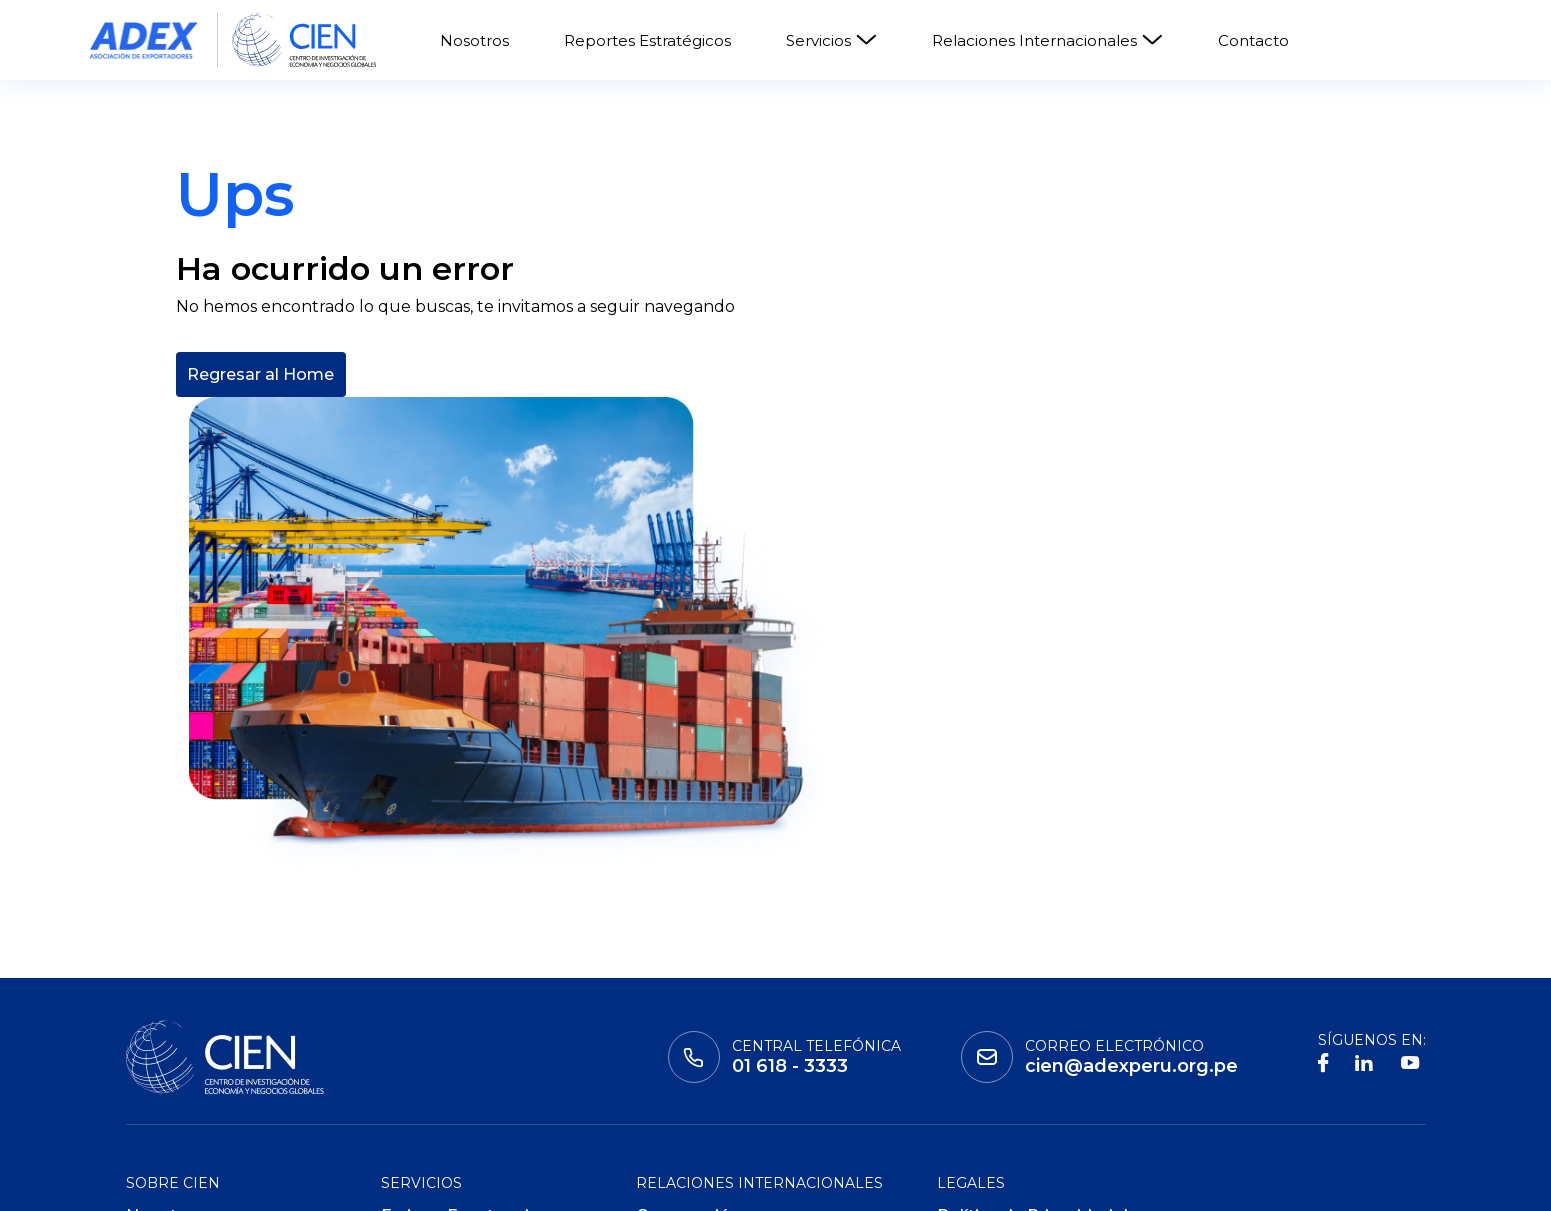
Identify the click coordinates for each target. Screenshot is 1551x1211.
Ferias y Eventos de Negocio (460, 988)
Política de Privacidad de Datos (1037, 988)
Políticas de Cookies (1020, 1059)
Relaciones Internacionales (1047, 40)
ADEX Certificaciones (467, 1028)
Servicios (831, 40)
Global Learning (376, 1182)
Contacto (1253, 40)
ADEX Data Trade (452, 1090)
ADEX (514, 1182)
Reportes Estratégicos (647, 40)
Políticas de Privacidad (1029, 1028)
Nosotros (474, 40)
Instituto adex (196, 1182)
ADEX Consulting (450, 1059)
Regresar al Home (260, 517)
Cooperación (688, 978)
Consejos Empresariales (734, 1009)
